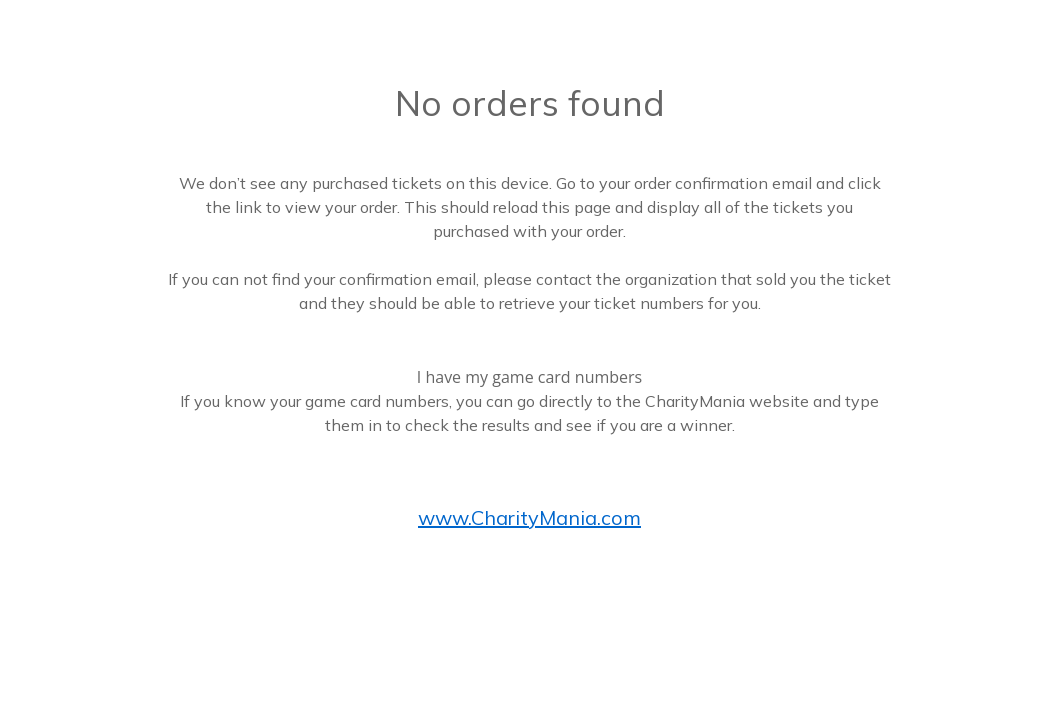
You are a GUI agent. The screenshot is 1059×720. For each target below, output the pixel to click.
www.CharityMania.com (529, 517)
